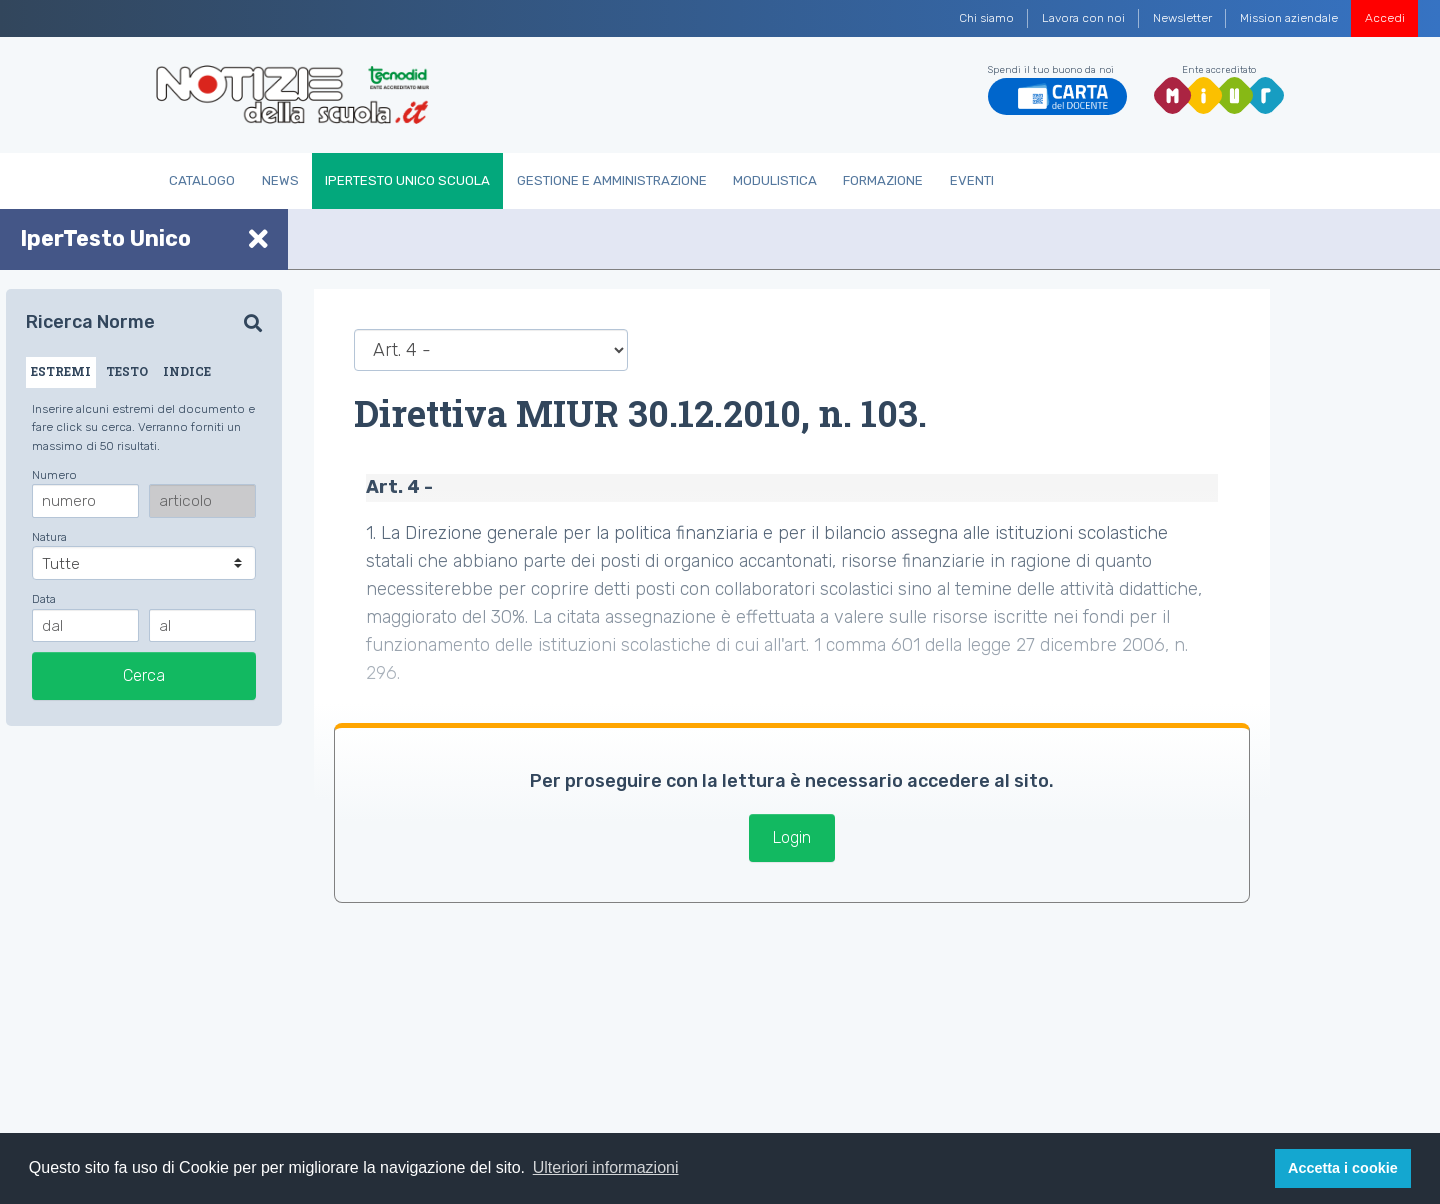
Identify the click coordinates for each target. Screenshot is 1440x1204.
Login (792, 837)
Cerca (144, 675)
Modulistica (775, 180)
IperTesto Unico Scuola (407, 180)
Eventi (972, 180)
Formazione (883, 180)
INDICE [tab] (187, 371)
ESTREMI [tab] (61, 371)
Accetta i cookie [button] (1343, 1168)
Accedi (1385, 18)
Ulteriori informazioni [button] (606, 1167)
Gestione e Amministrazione (612, 180)
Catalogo (202, 180)
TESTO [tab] (127, 371)
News (280, 180)
